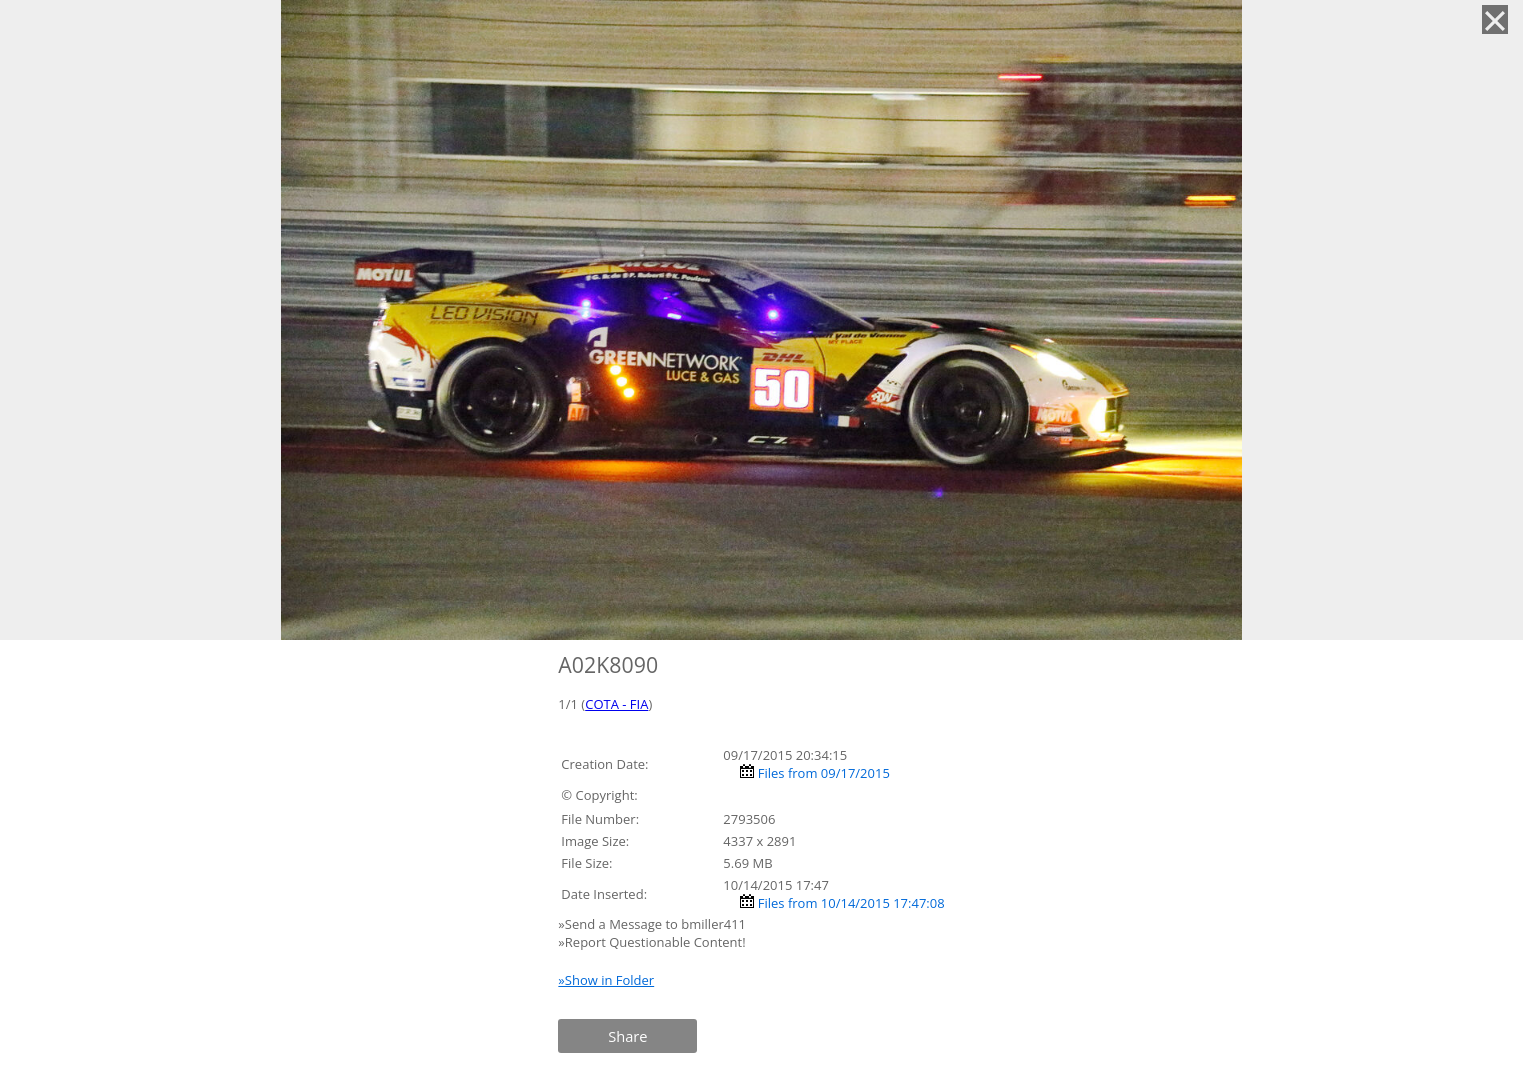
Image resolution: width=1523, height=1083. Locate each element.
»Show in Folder (606, 980)
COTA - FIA (616, 704)
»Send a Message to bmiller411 (653, 924)
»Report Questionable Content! (651, 942)
